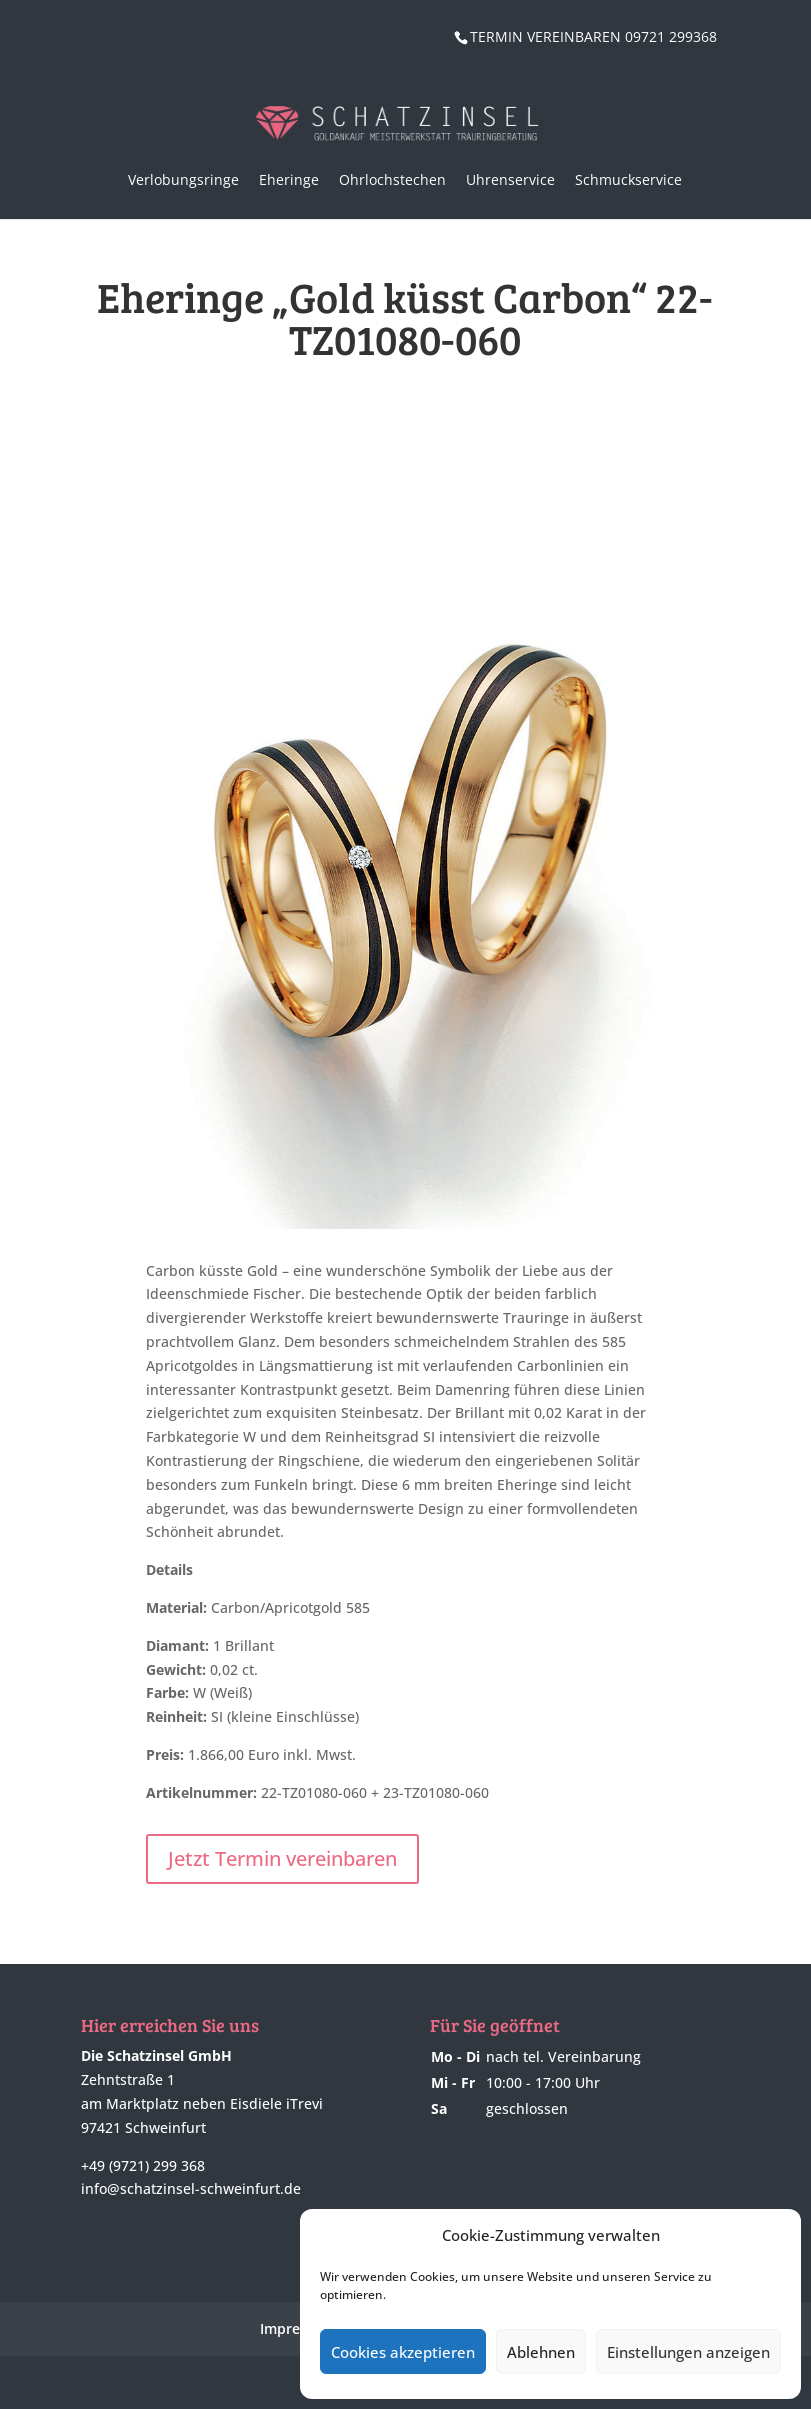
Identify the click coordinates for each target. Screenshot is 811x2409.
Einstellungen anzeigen (688, 2352)
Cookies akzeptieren (403, 2352)
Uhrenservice (510, 179)
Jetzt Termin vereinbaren (282, 1858)
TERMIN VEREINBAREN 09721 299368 (593, 36)
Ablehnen (541, 2352)
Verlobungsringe (183, 179)
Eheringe (289, 179)
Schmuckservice (628, 179)
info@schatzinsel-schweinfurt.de (191, 2188)
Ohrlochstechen (392, 179)
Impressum (298, 2328)
